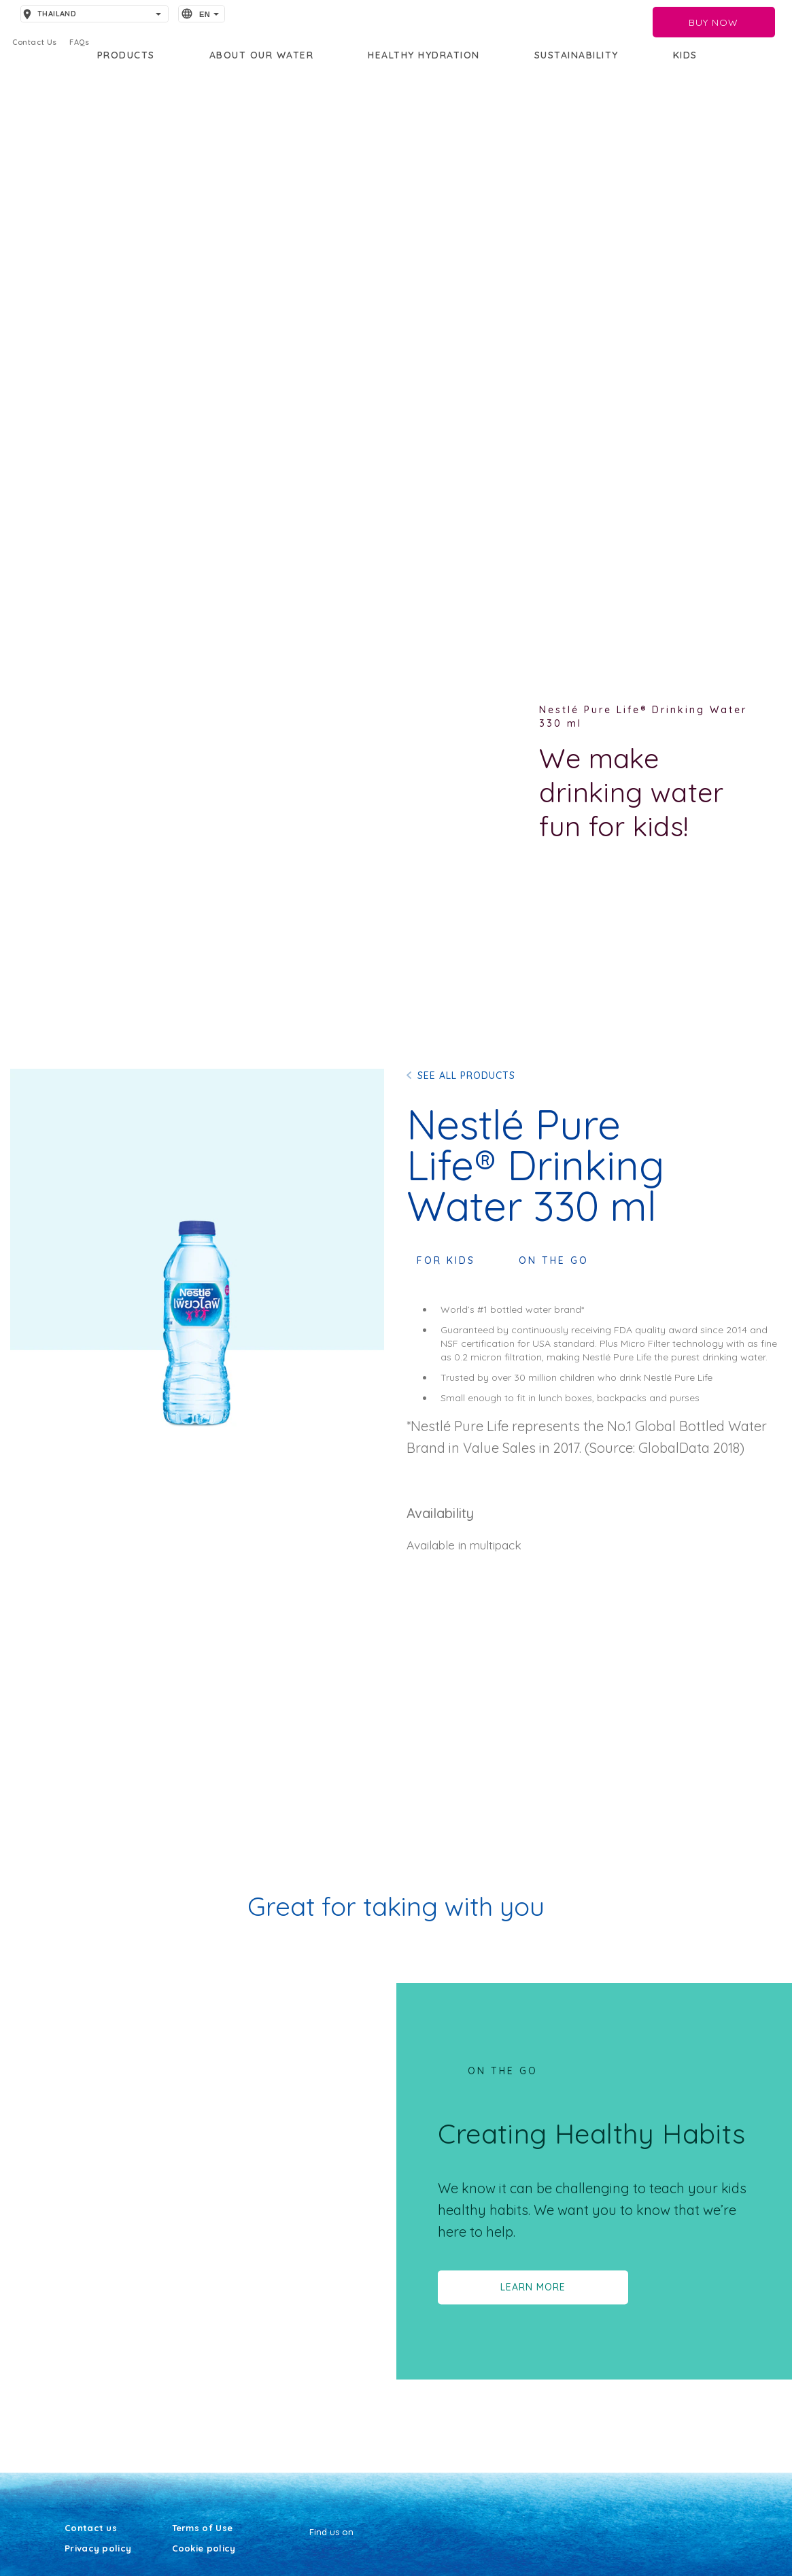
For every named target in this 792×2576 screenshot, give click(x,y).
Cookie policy (204, 2549)
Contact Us (34, 42)
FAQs (79, 42)
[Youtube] (309, 2557)
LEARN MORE (533, 2287)
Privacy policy (98, 2549)
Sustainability (576, 55)
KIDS (685, 55)
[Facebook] (317, 2557)
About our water (261, 55)
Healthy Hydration (424, 55)
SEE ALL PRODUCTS (466, 1075)
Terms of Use (202, 2528)
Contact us (91, 2528)
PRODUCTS (126, 55)
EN (204, 14)
